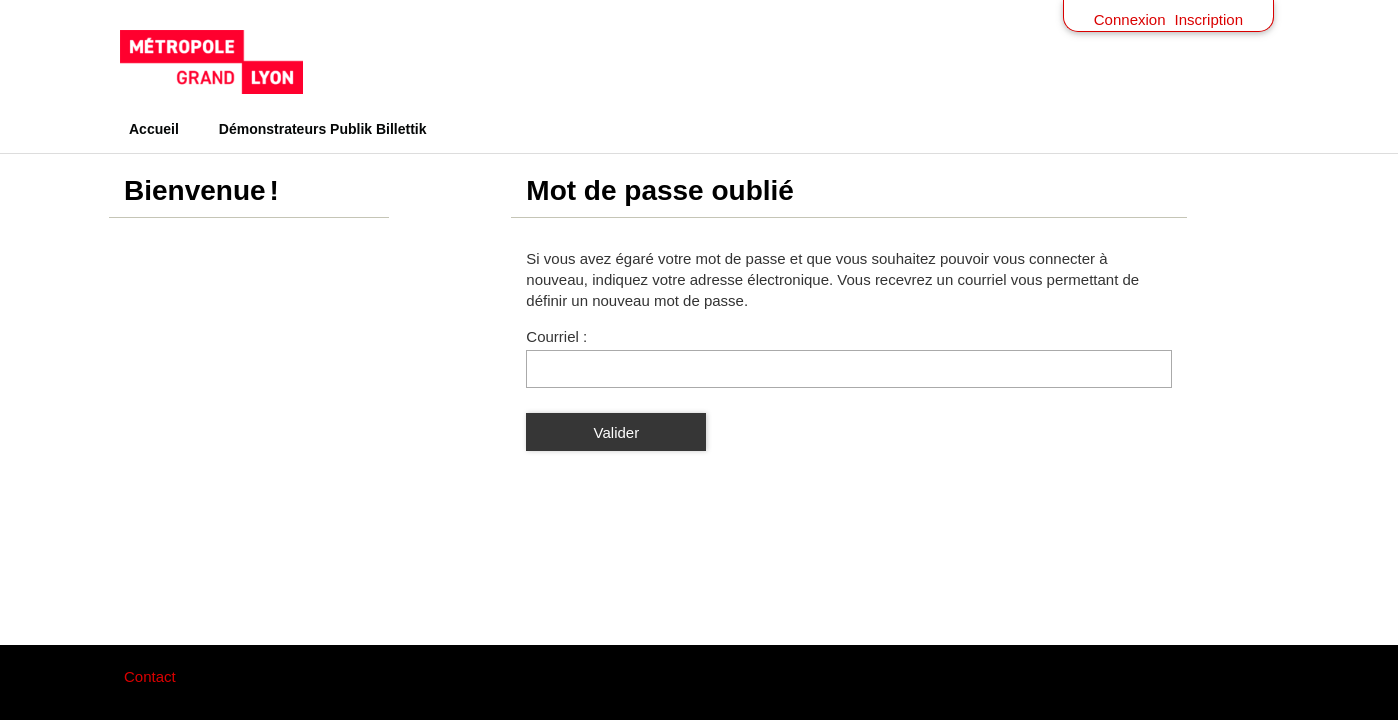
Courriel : (556, 336)
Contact (150, 676)
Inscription (1209, 19)
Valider (617, 432)
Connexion (1130, 19)
